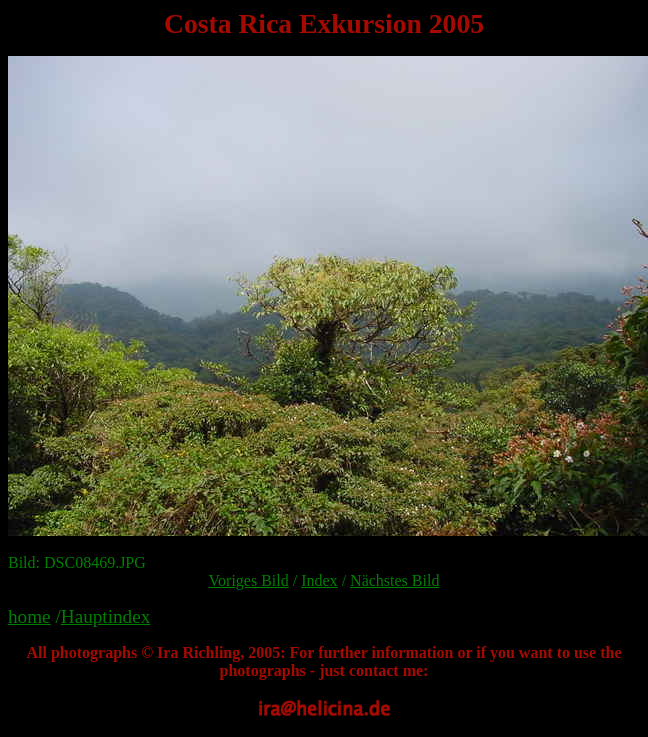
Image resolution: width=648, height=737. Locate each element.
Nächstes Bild (394, 580)
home (29, 616)
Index (319, 580)
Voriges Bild (249, 580)
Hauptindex (106, 616)
